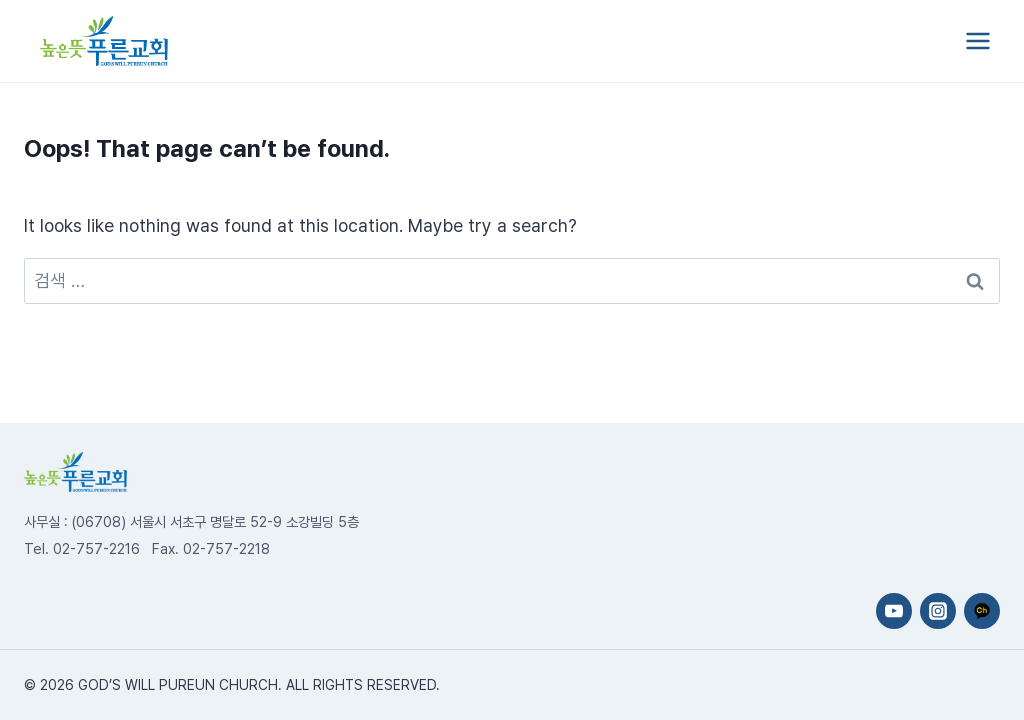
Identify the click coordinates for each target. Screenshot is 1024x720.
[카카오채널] (982, 611)
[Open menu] (977, 40)
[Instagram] (938, 611)
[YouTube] (894, 611)
